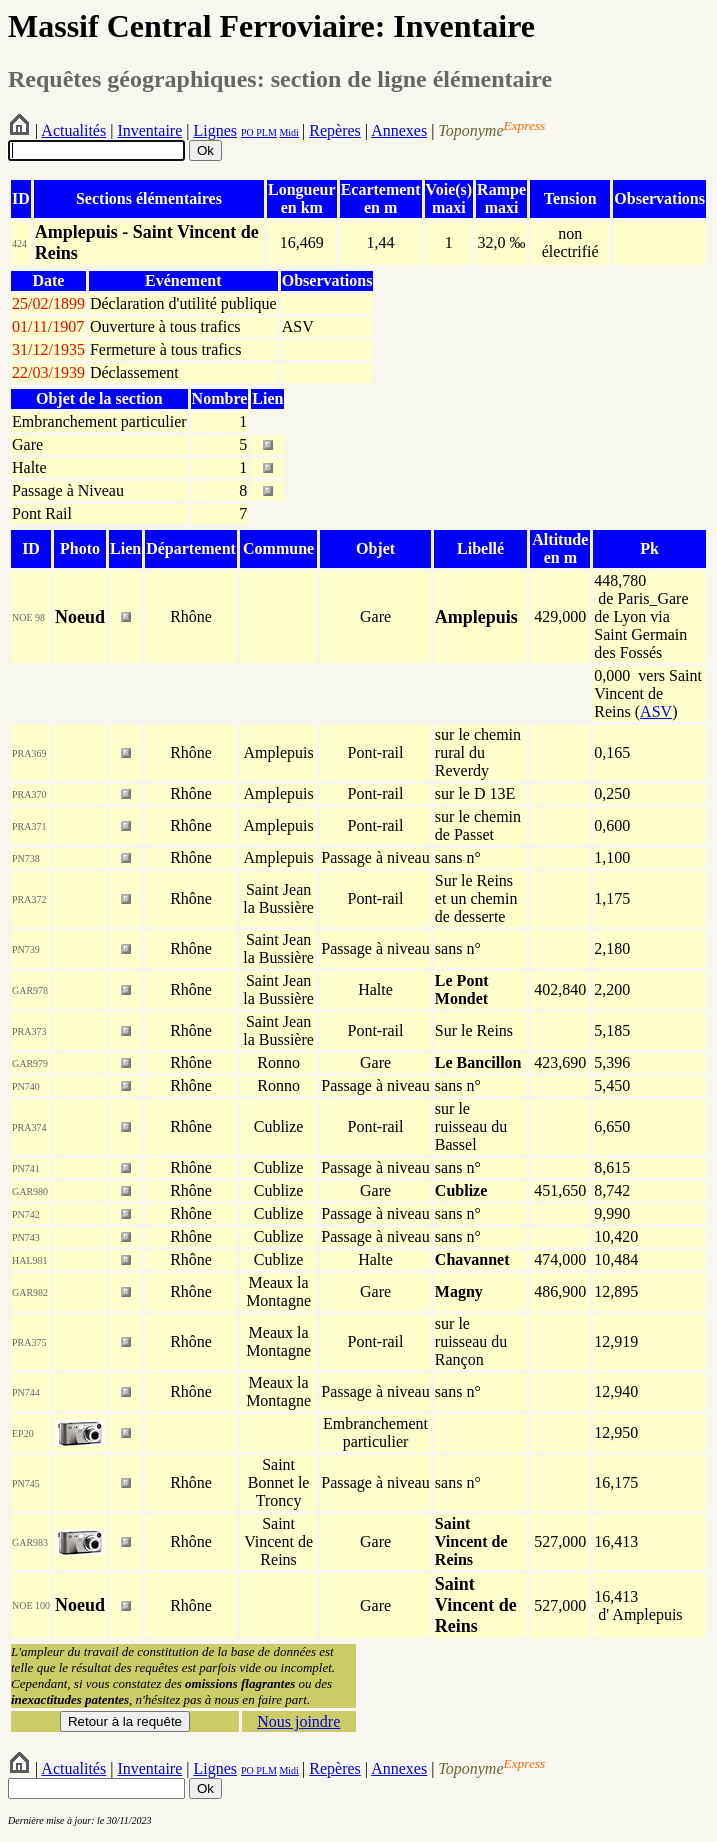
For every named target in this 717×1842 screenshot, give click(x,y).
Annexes (399, 130)
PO (247, 132)
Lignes (215, 130)
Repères (335, 130)
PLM (265, 132)
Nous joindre (298, 1721)
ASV (656, 711)
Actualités (73, 130)
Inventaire (149, 130)
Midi (288, 132)
